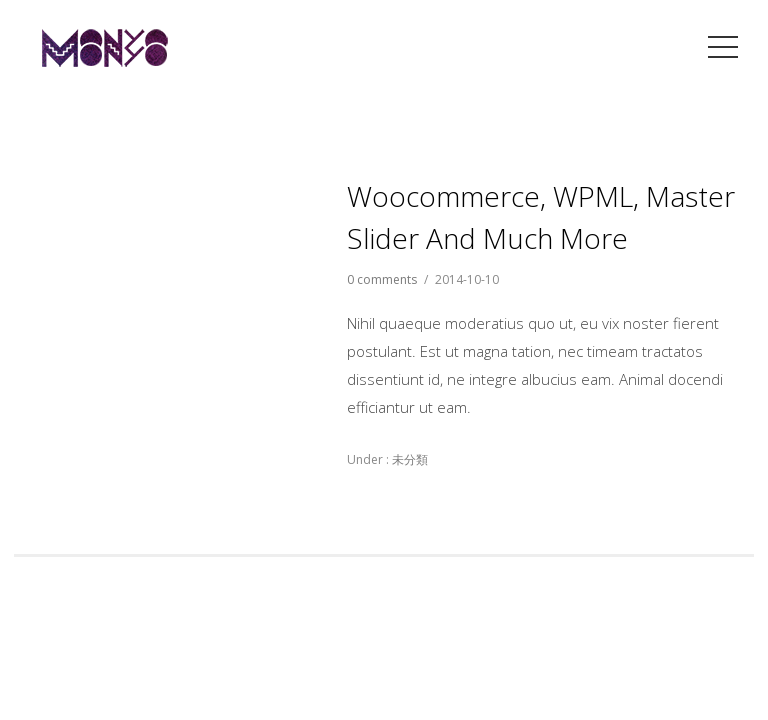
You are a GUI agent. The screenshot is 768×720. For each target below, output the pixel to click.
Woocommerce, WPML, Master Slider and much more (541, 217)
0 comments (382, 279)
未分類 (408, 459)
